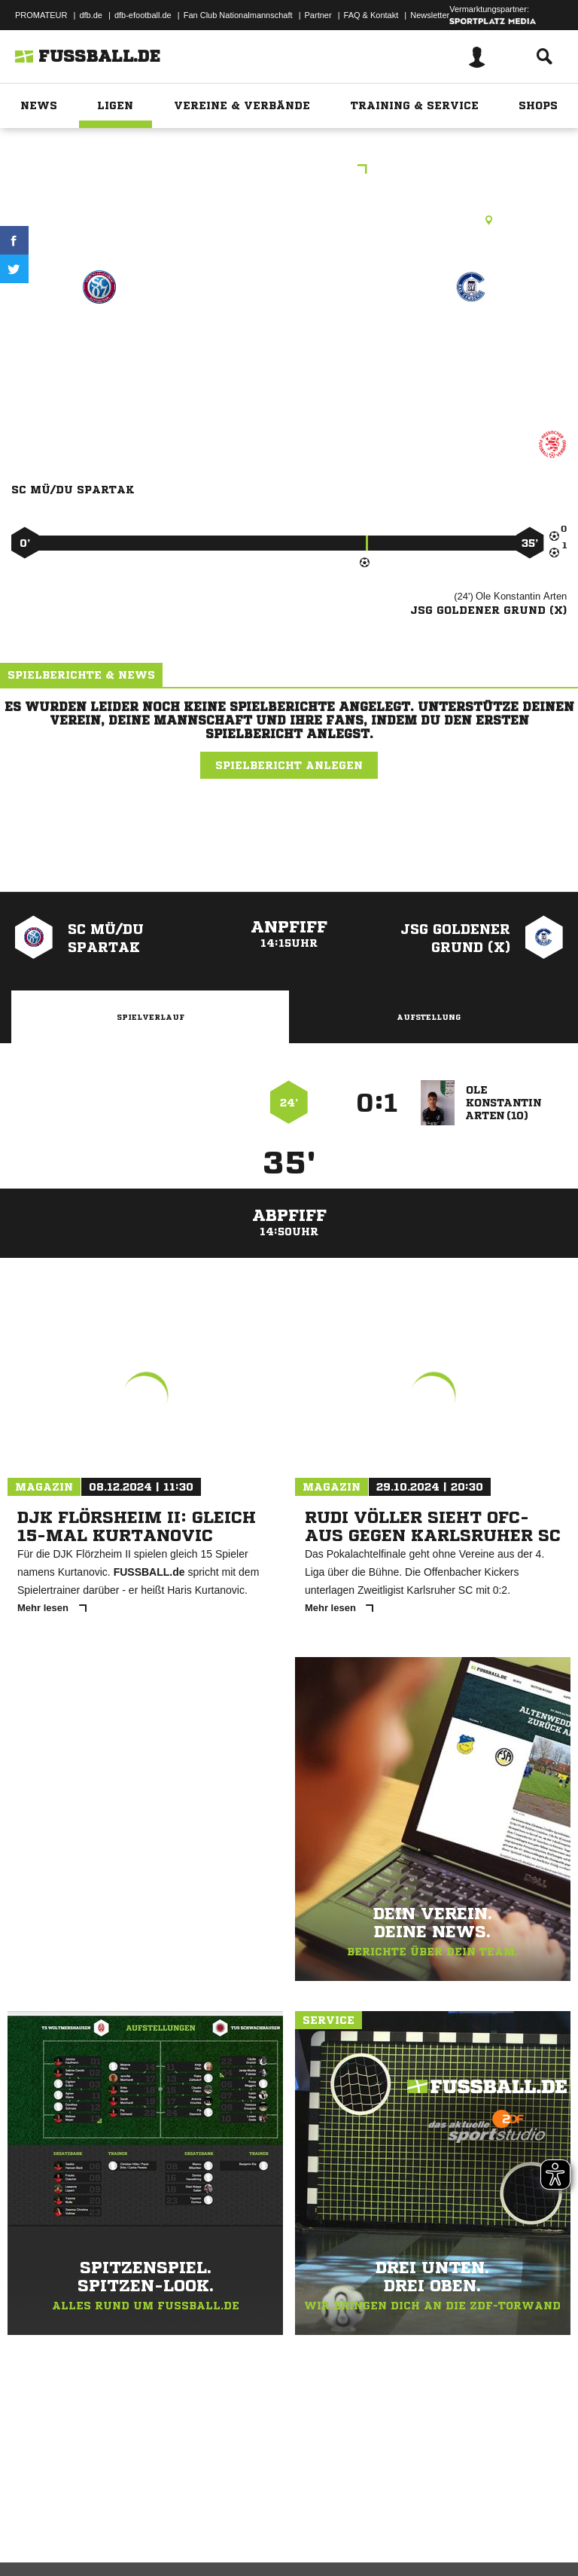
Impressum (31, 2525)
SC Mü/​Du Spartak (99, 341)
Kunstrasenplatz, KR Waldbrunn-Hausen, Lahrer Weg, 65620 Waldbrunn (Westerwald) (288, 220)
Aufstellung (429, 1017)
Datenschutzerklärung (106, 2525)
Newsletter (429, 15)
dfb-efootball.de (143, 15)
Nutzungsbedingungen (200, 2525)
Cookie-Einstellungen (452, 2525)
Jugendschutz (281, 2525)
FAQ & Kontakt (371, 15)
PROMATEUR (41, 15)
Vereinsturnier (289, 171)
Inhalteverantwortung (360, 2525)
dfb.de (90, 15)
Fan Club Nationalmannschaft (238, 15)
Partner (318, 15)
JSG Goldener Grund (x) (472, 350)
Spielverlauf (150, 1017)
